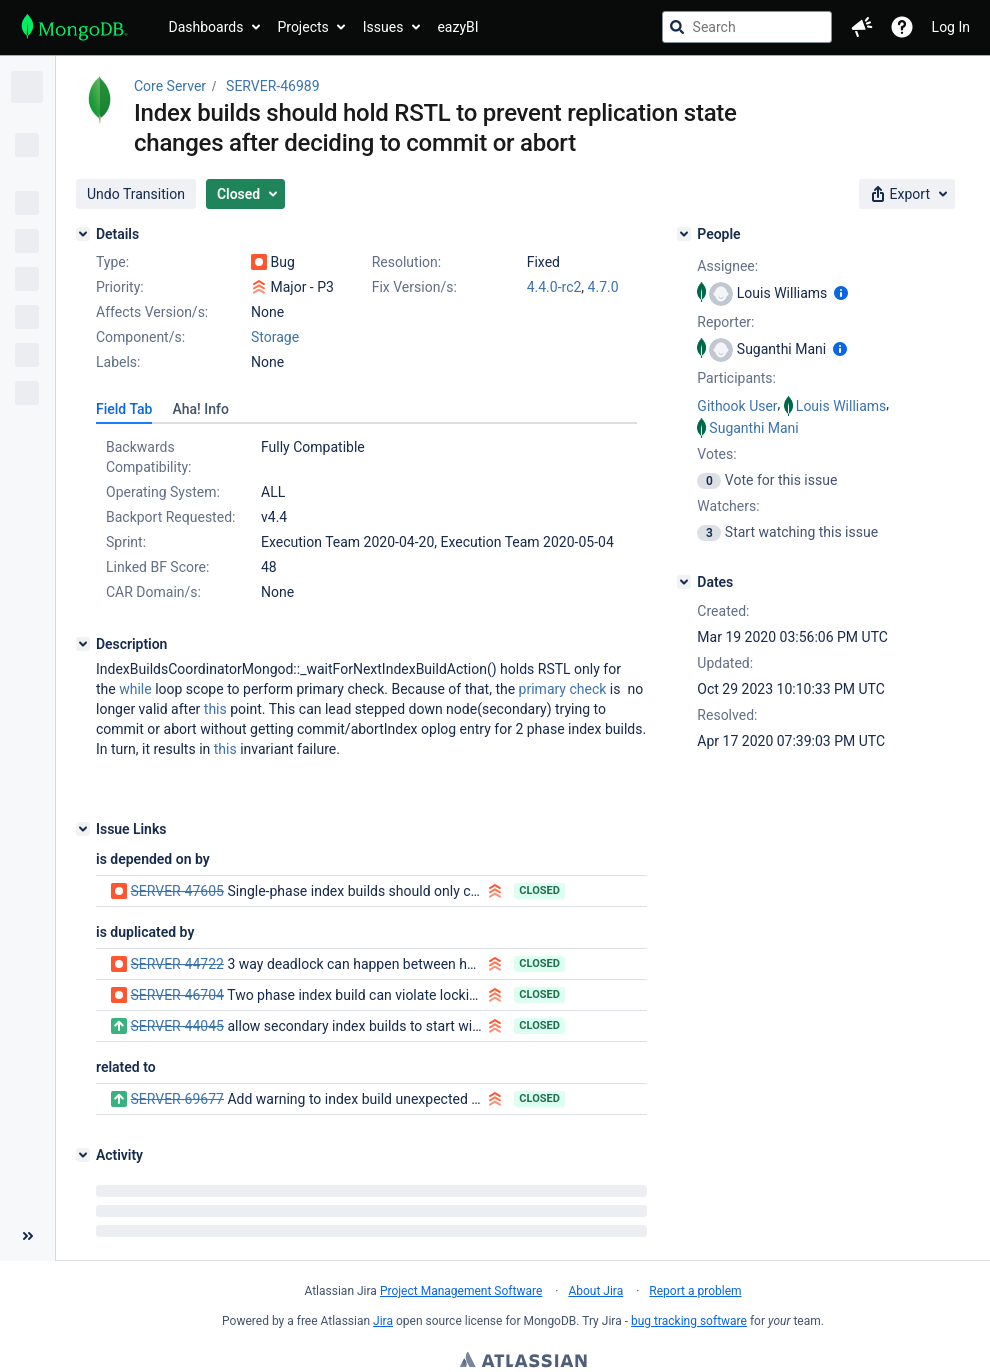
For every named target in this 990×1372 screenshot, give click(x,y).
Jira (383, 1321)
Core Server (170, 86)
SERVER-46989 (272, 86)
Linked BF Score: (157, 567)
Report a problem (695, 1291)
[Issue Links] (83, 829)
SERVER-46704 (176, 995)
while (135, 689)
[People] (684, 234)
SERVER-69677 (176, 1099)
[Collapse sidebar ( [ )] (27, 1236)
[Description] (83, 644)
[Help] (902, 27)
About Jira (595, 1291)
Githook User (737, 406)
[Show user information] (841, 293)
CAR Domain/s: (153, 592)
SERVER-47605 (176, 891)
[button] (862, 27)
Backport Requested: (170, 517)
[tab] (124, 409)
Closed (539, 890)
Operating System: (163, 492)
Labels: (118, 362)
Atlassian (523, 1362)
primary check (563, 689)
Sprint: (126, 542)
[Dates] (684, 582)
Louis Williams (841, 406)
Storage (275, 337)
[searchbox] (747, 27)
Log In (951, 27)
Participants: (736, 378)
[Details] (83, 234)
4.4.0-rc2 (554, 287)
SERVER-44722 (176, 964)
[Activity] (83, 1155)
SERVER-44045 (176, 1026)
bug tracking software (689, 1321)
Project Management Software (461, 1291)
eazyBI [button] (457, 27)
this (215, 709)
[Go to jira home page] (74, 27)
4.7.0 (603, 287)
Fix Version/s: (414, 287)
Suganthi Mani (753, 428)
